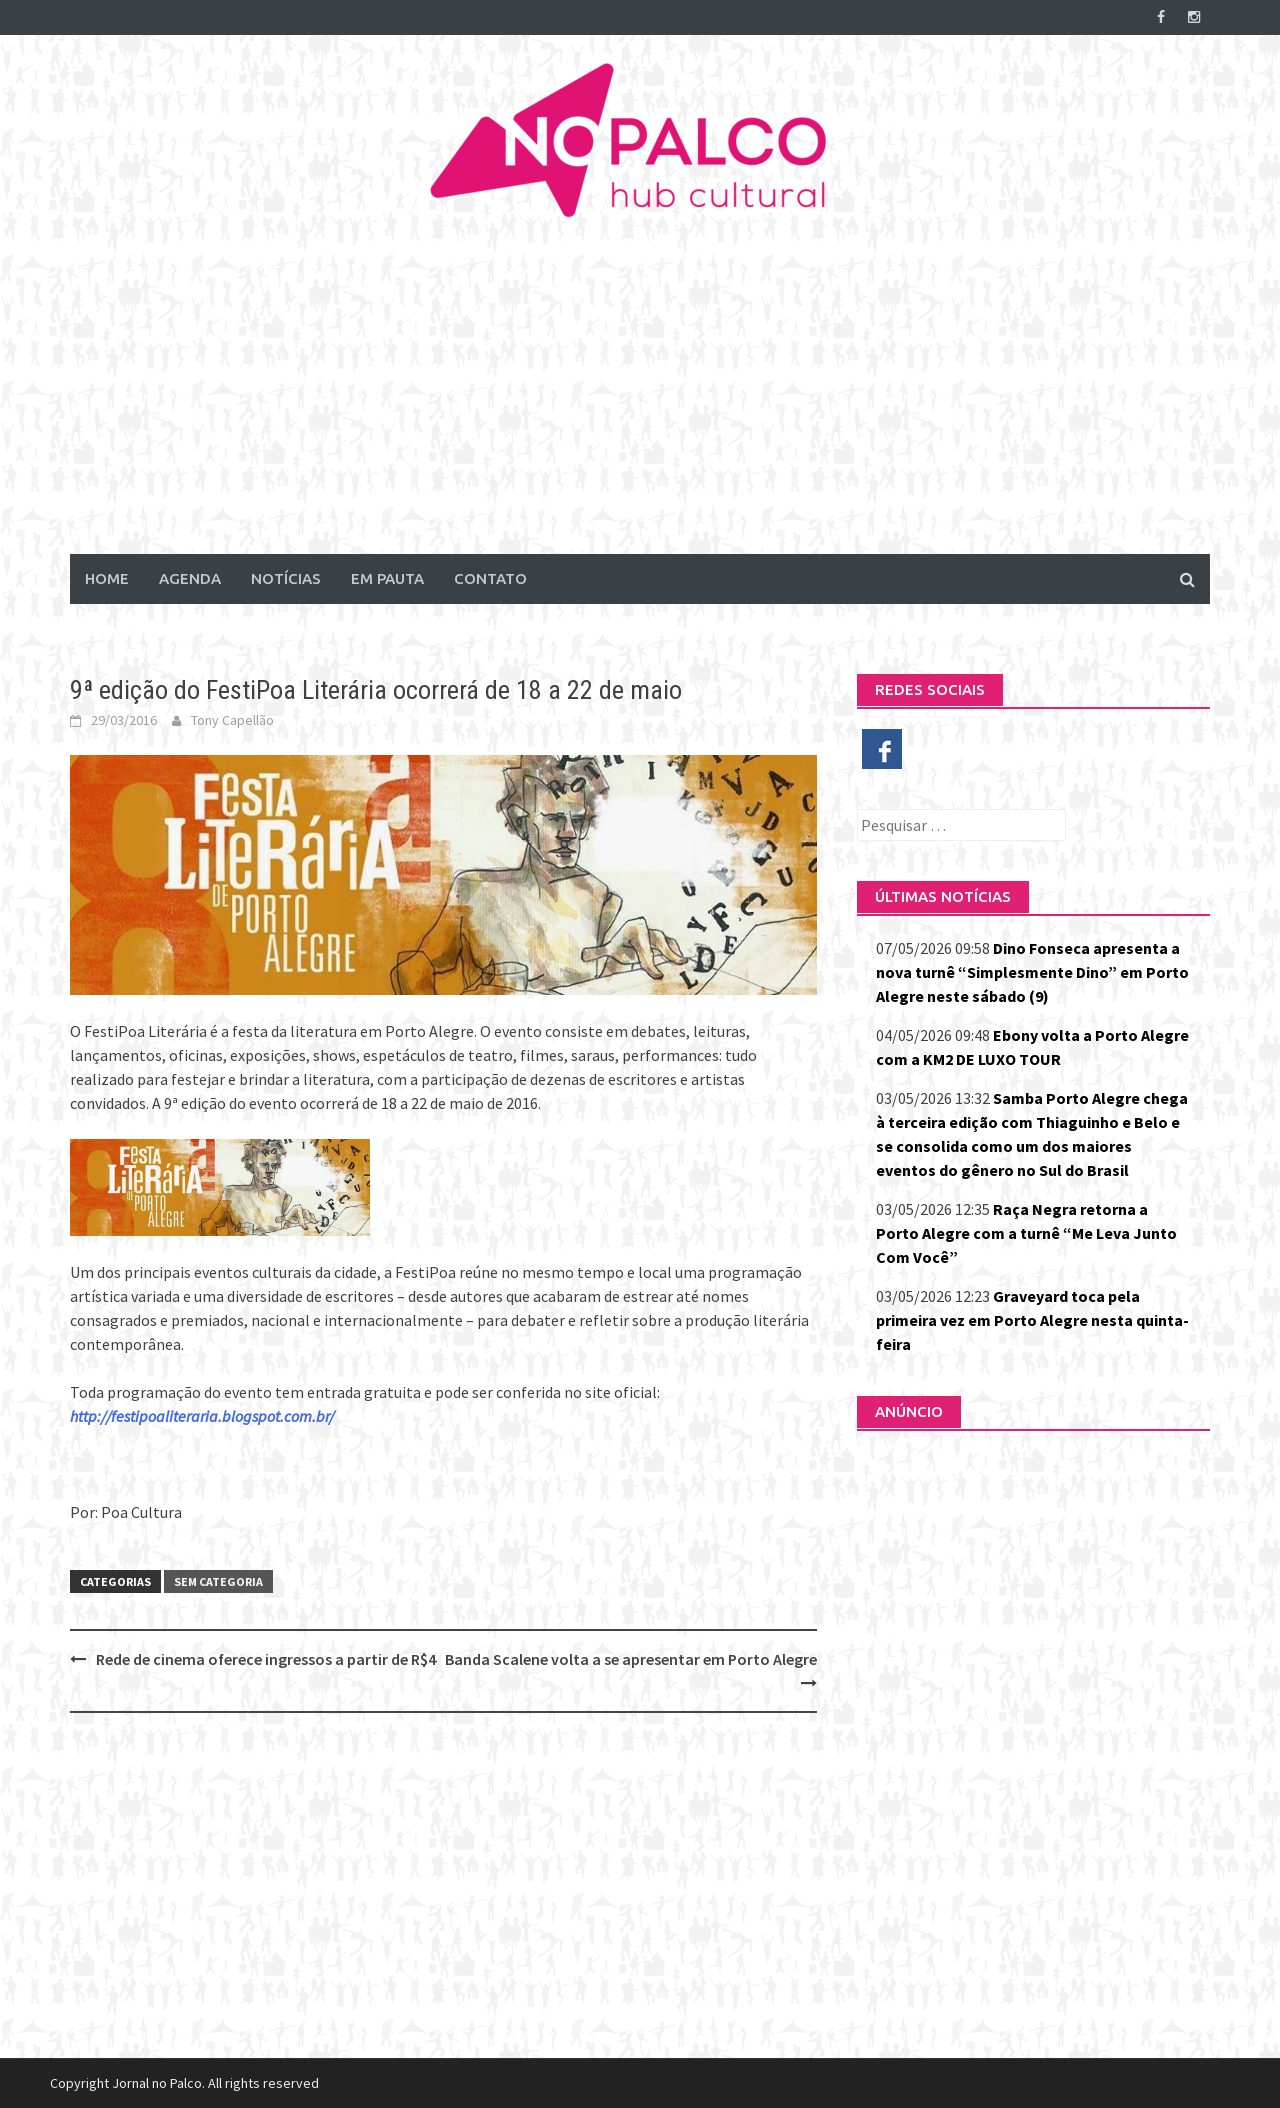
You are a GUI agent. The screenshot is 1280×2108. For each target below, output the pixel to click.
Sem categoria (218, 1581)
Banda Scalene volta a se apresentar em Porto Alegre (631, 1659)
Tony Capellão (232, 720)
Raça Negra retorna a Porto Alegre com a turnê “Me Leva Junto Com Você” (1026, 1233)
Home (107, 578)
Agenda (190, 578)
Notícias (286, 578)
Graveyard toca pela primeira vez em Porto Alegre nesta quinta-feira (1032, 1320)
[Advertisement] (640, 404)
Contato (490, 578)
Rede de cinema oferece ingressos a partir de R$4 (266, 1659)
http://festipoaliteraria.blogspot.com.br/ (202, 1416)
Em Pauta (387, 578)
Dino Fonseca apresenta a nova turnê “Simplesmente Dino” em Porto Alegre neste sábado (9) (1032, 972)
